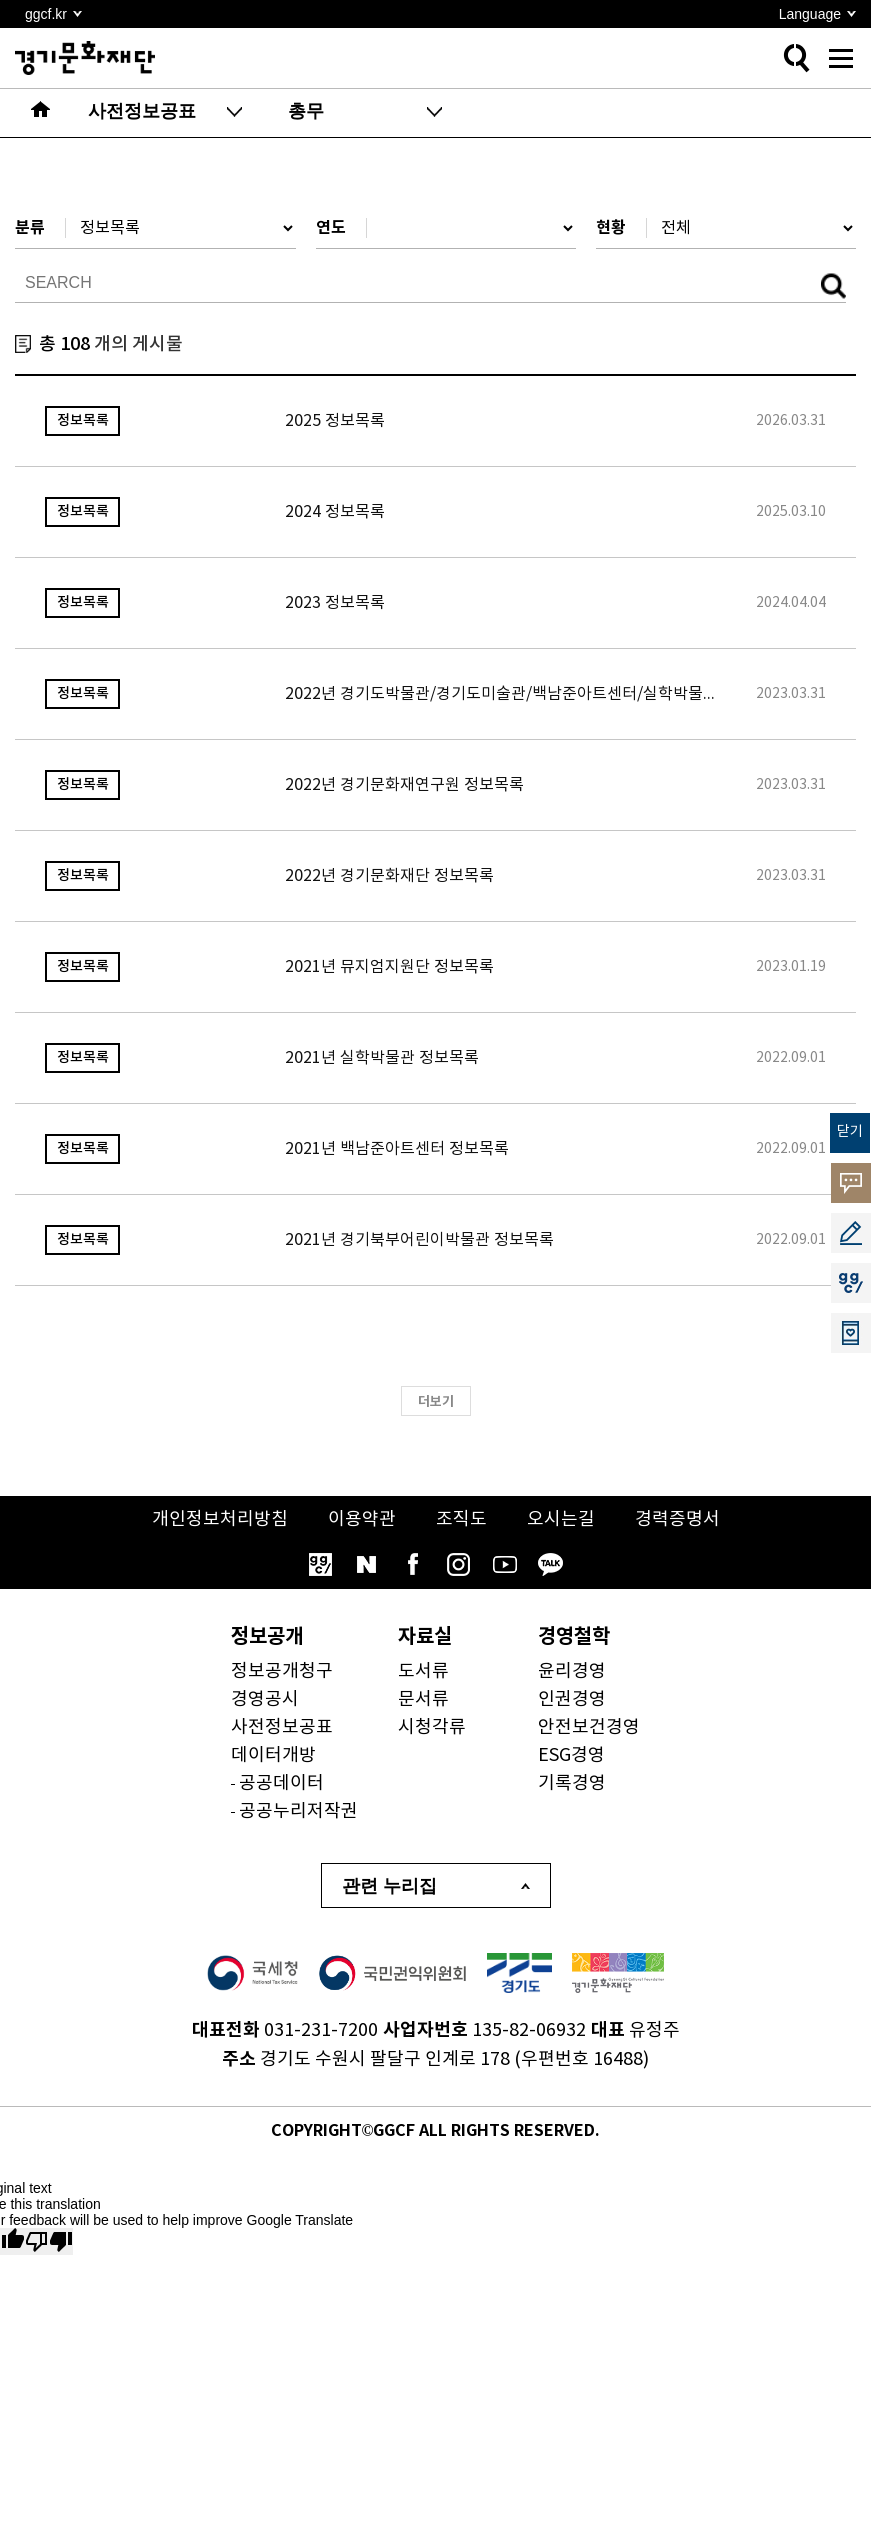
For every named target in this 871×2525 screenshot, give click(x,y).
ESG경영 (571, 1755)
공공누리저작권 (298, 1811)
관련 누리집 (389, 1886)
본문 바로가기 (0, 0)
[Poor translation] (49, 2241)
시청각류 (432, 1727)
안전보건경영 (589, 1727)
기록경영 (572, 1783)
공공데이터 (281, 1783)
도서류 (423, 1671)
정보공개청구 (282, 1671)
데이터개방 (273, 1755)
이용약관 (362, 1519)
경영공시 (265, 1699)
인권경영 (572, 1699)
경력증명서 (677, 1519)
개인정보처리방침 (220, 1519)
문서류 (423, 1699)
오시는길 (561, 1519)
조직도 (461, 1519)
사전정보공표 (282, 1727)
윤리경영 (572, 1671)
